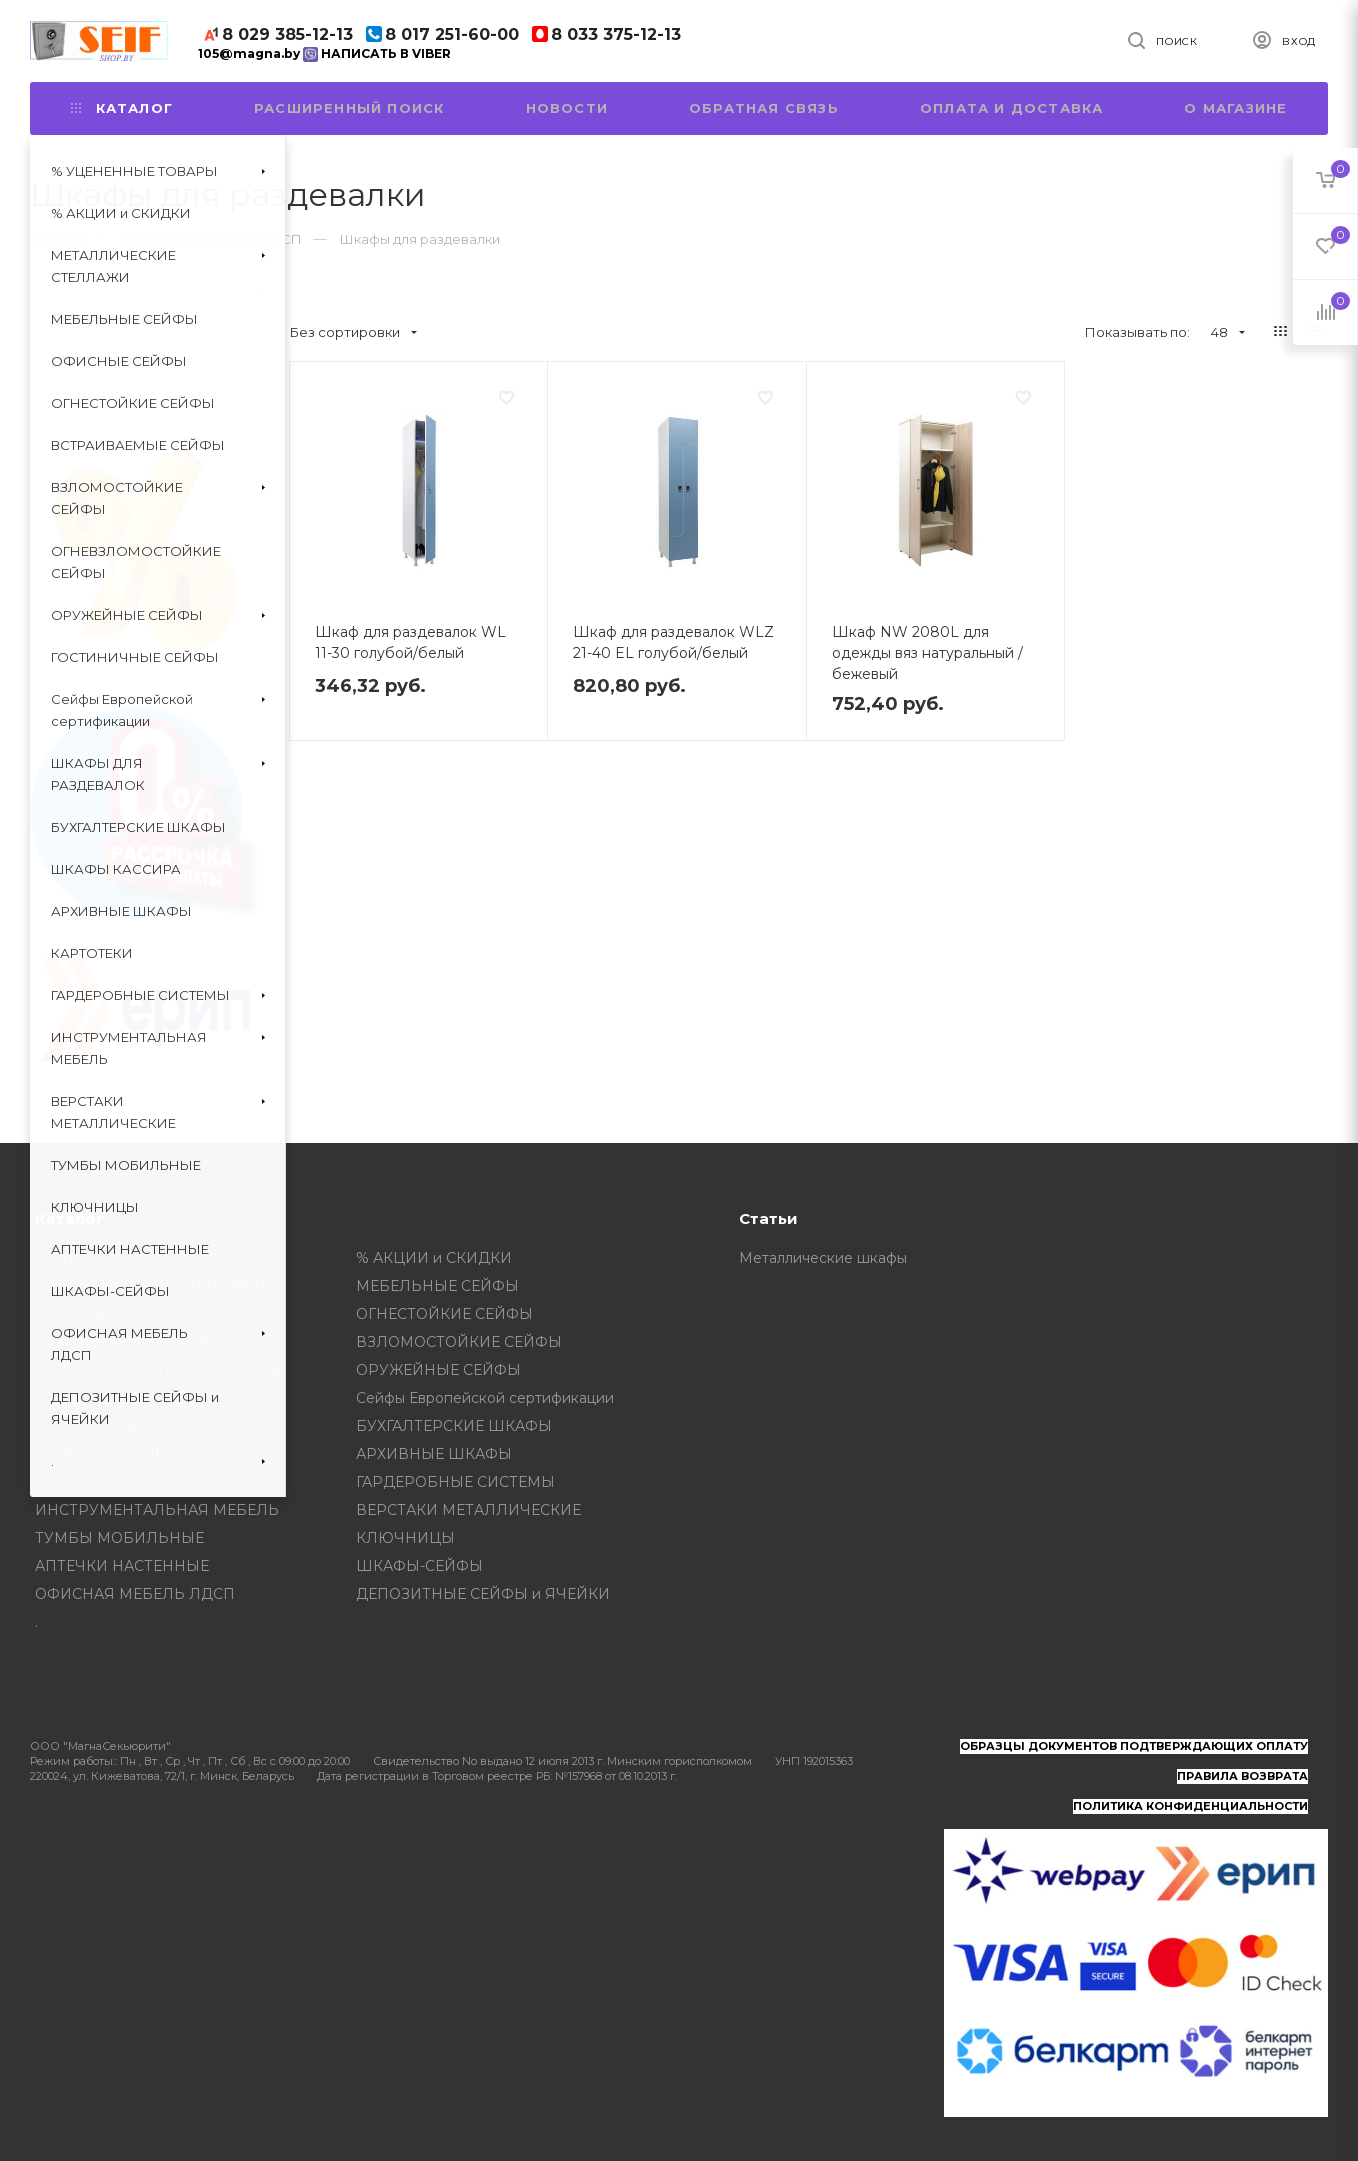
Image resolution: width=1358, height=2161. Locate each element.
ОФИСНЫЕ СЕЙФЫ (107, 1314)
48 (1228, 332)
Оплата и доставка (1011, 108)
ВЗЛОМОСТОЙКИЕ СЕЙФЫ (459, 1342)
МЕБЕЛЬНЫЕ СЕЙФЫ (437, 1286)
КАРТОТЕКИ (80, 1482)
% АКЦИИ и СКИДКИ (434, 1258)
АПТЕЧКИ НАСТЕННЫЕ (122, 1566)
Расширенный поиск (349, 108)
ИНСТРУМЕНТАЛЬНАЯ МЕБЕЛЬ (157, 1510)
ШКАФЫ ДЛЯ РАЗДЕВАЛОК (141, 1426)
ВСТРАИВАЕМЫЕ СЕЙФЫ (130, 1342)
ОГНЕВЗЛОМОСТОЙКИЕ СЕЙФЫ (158, 1370)
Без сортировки (353, 332)
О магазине (1235, 108)
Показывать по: (1137, 332)
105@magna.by (249, 53)
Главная (56, 239)
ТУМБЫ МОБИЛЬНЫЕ (119, 1538)
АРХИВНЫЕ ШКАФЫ (434, 1454)
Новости (567, 108)
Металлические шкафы (823, 1258)
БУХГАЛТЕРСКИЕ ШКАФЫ (454, 1426)
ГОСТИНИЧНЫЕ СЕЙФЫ (126, 1398)
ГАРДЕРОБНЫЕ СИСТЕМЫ (455, 1482)
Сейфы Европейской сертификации (485, 1398)
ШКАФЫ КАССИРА (105, 1454)
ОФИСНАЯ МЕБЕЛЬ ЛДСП (135, 1594)
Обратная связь (764, 108)
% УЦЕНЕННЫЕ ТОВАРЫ (128, 1258)
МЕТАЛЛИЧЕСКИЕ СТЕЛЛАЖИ (150, 1286)
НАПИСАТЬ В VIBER (377, 53)
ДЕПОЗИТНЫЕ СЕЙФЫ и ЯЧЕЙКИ (483, 1594)
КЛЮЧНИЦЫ (405, 1538)
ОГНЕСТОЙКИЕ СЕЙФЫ (444, 1314)
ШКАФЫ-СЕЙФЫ (419, 1566)
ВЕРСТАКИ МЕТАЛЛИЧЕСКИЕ (468, 1510)
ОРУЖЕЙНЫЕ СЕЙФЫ (438, 1370)
